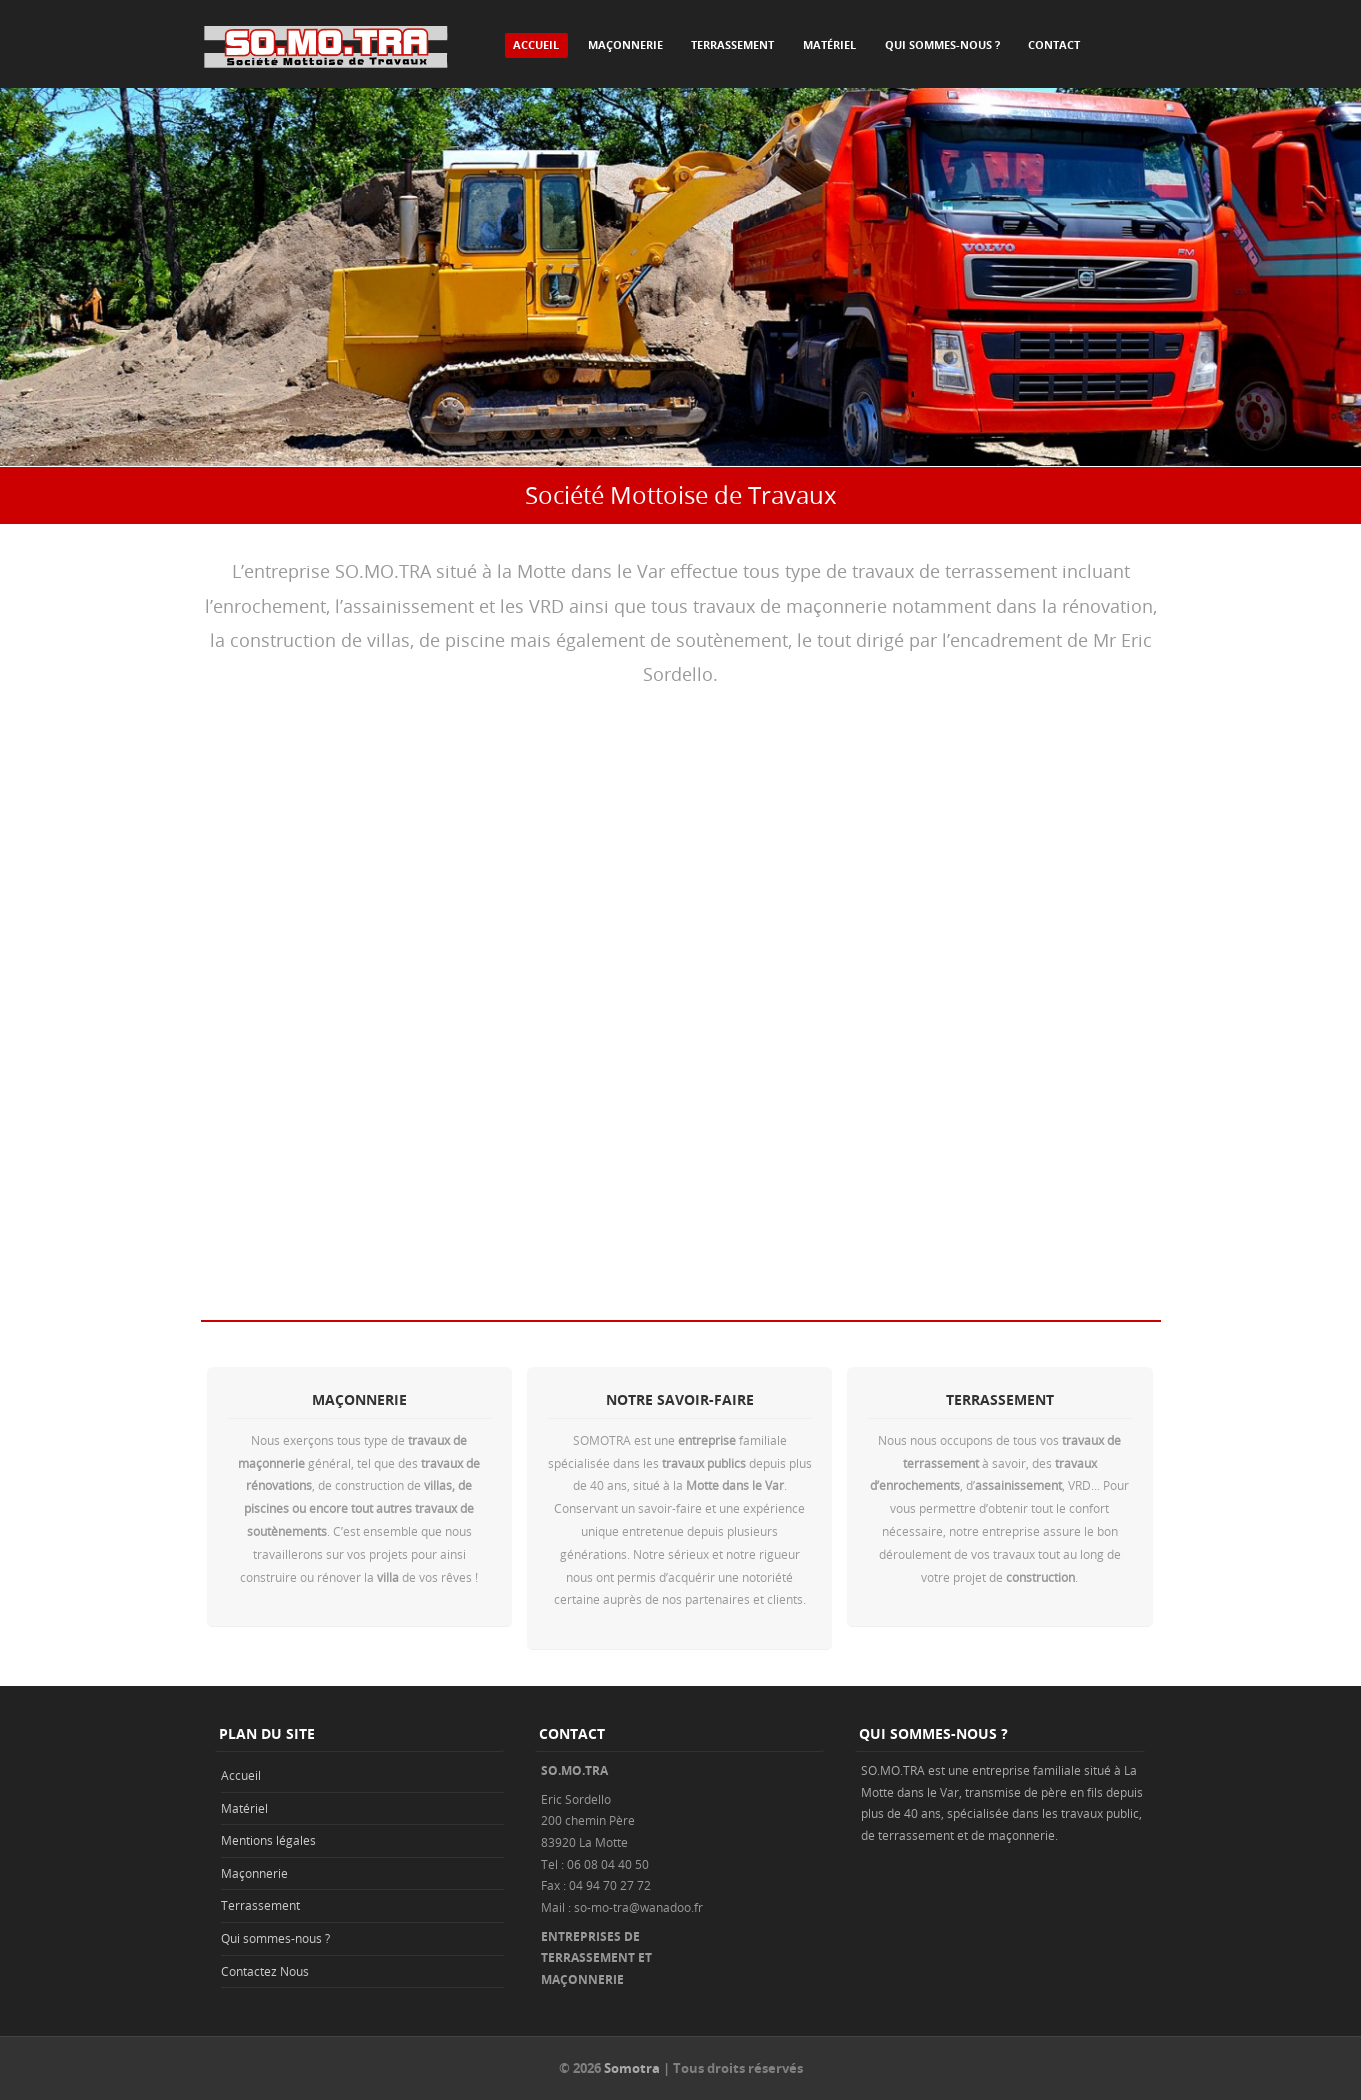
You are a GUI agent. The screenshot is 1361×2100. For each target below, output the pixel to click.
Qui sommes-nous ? (942, 44)
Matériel (829, 44)
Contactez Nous (265, 1971)
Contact (1054, 44)
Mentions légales (268, 1840)
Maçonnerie (625, 44)
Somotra (632, 2068)
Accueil (536, 44)
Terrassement (732, 44)
